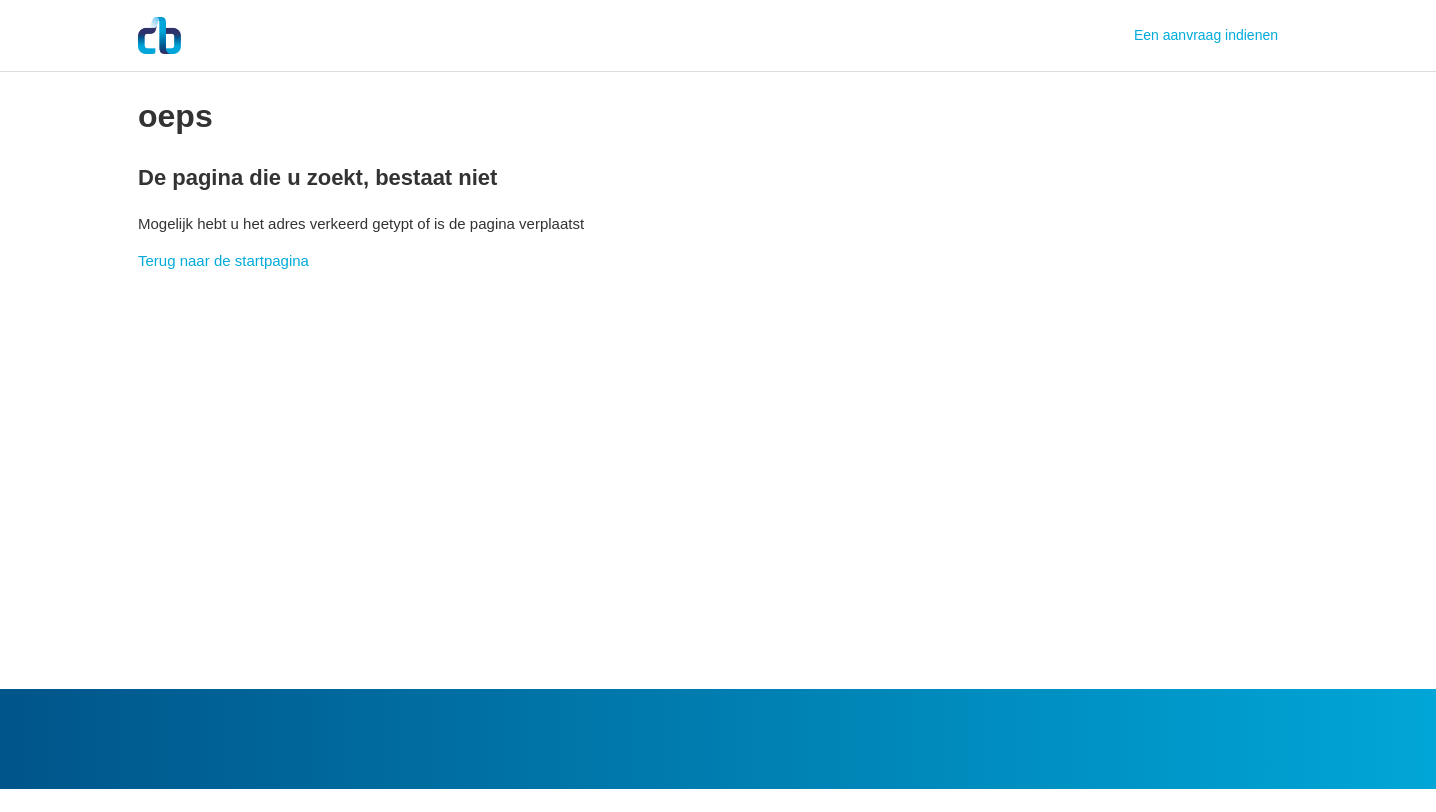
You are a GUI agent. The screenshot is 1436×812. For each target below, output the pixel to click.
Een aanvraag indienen (1206, 35)
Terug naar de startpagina (223, 260)
